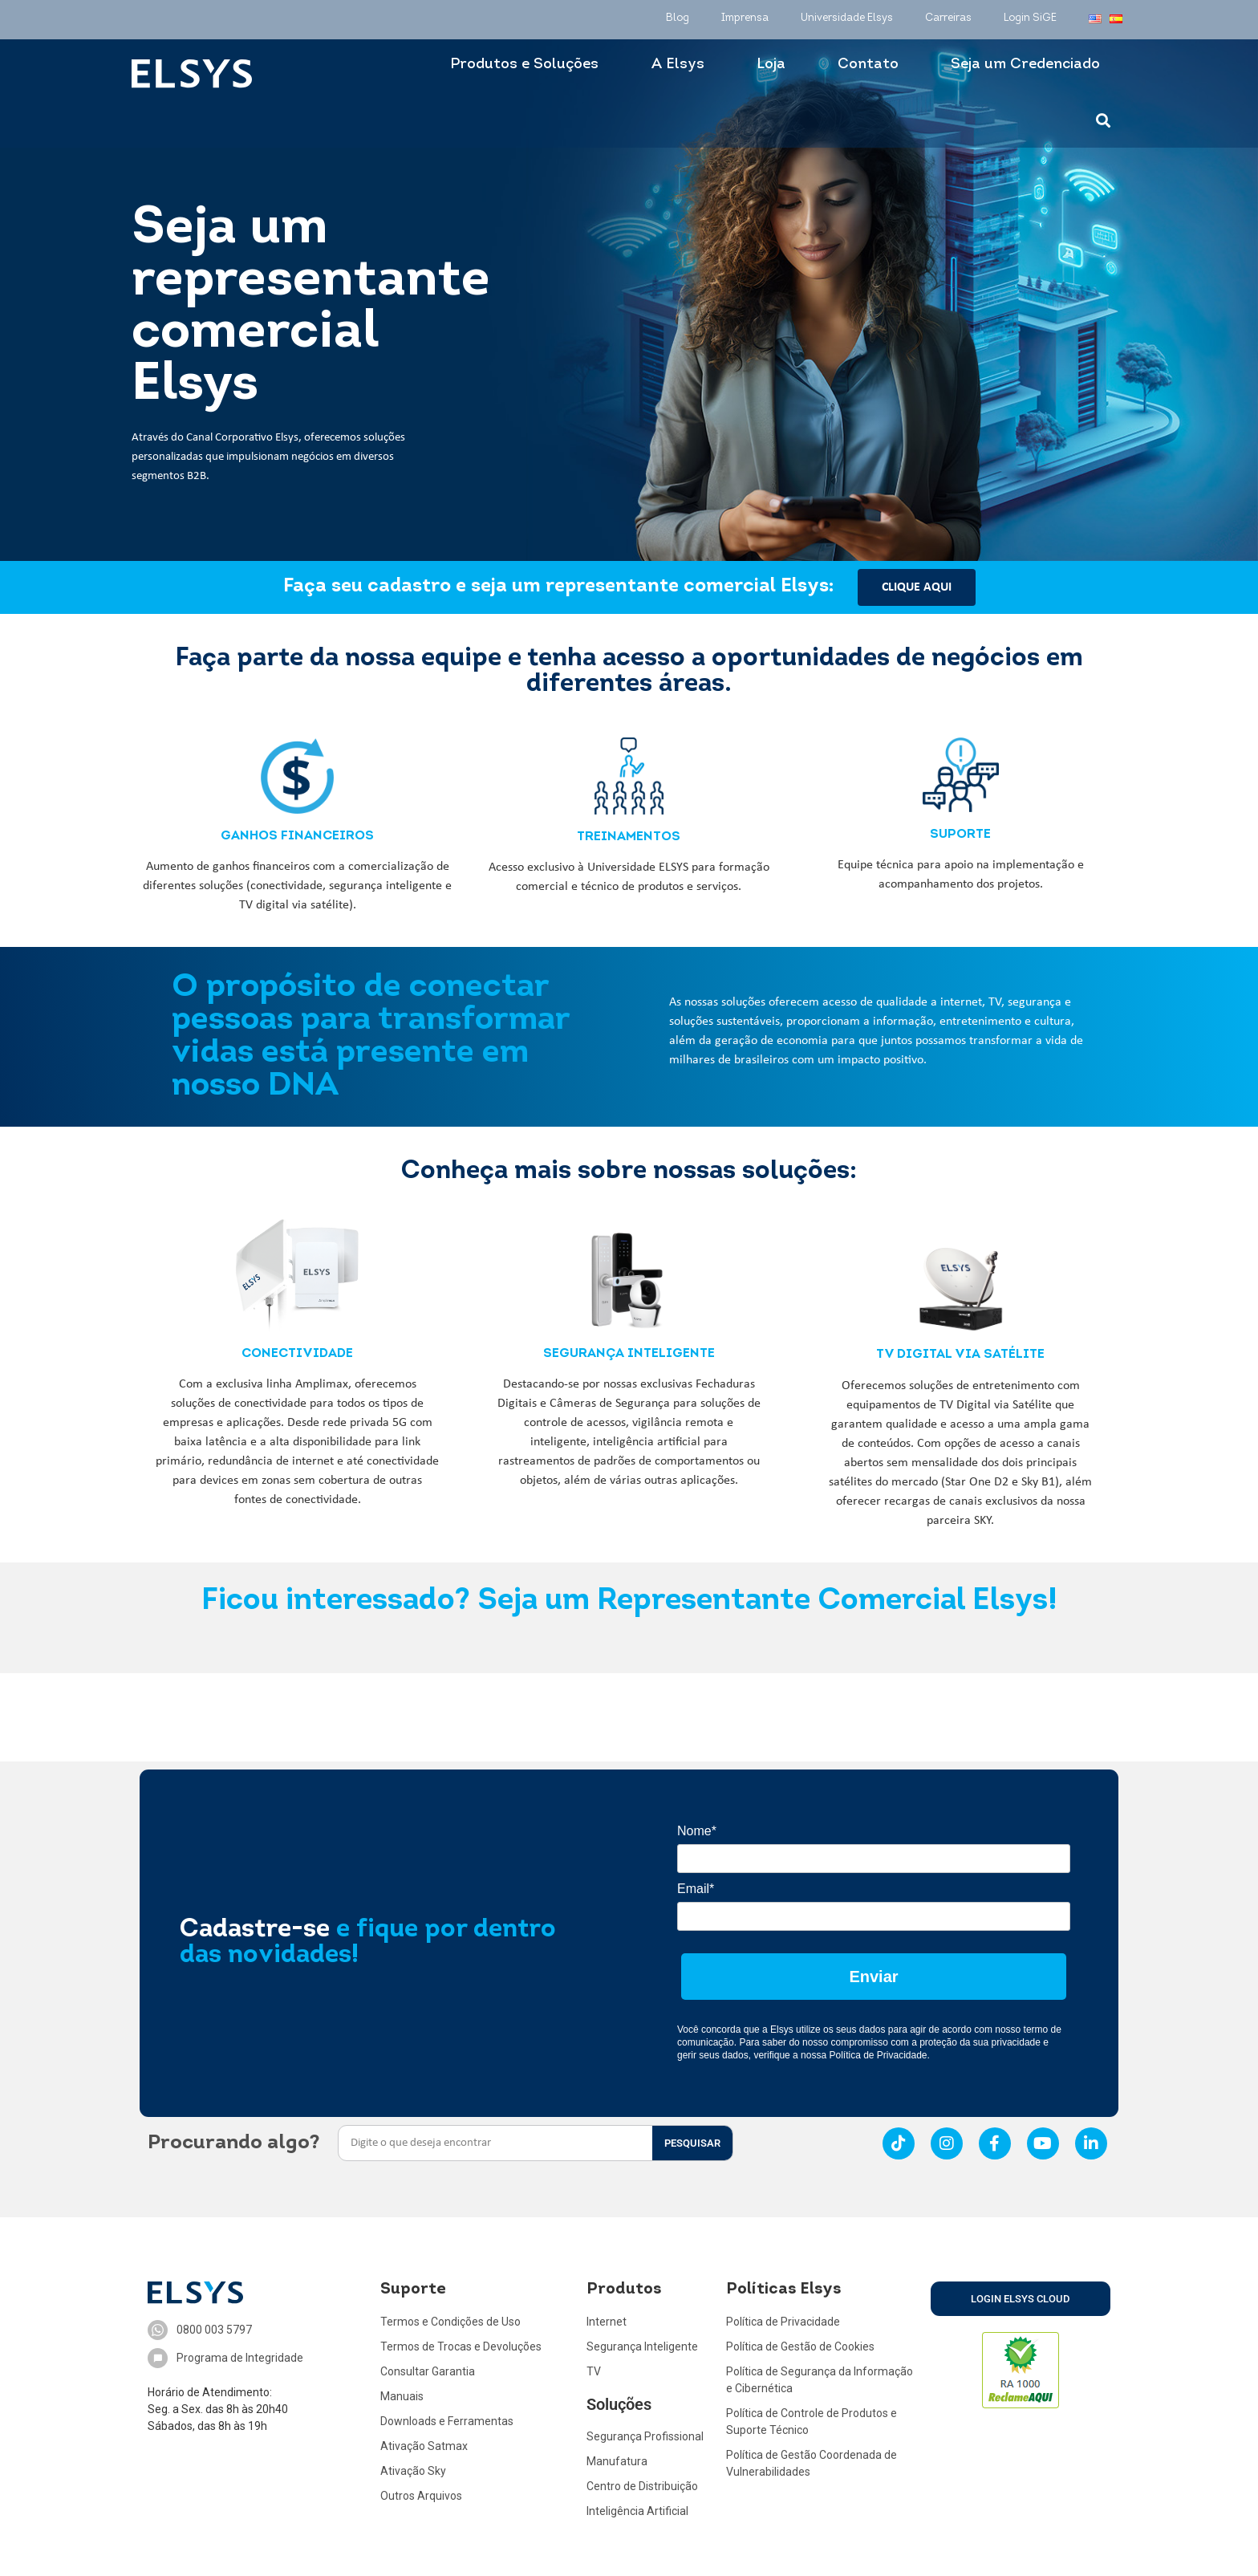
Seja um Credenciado (1025, 64)
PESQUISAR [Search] (692, 2143)
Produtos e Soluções (524, 64)
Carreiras (948, 18)
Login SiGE (1030, 18)
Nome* (696, 1831)
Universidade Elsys (847, 18)
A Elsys (677, 64)
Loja (771, 64)
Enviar (873, 1976)
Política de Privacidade (878, 2055)
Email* (695, 1888)
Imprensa (745, 18)
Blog (677, 18)
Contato (868, 64)
